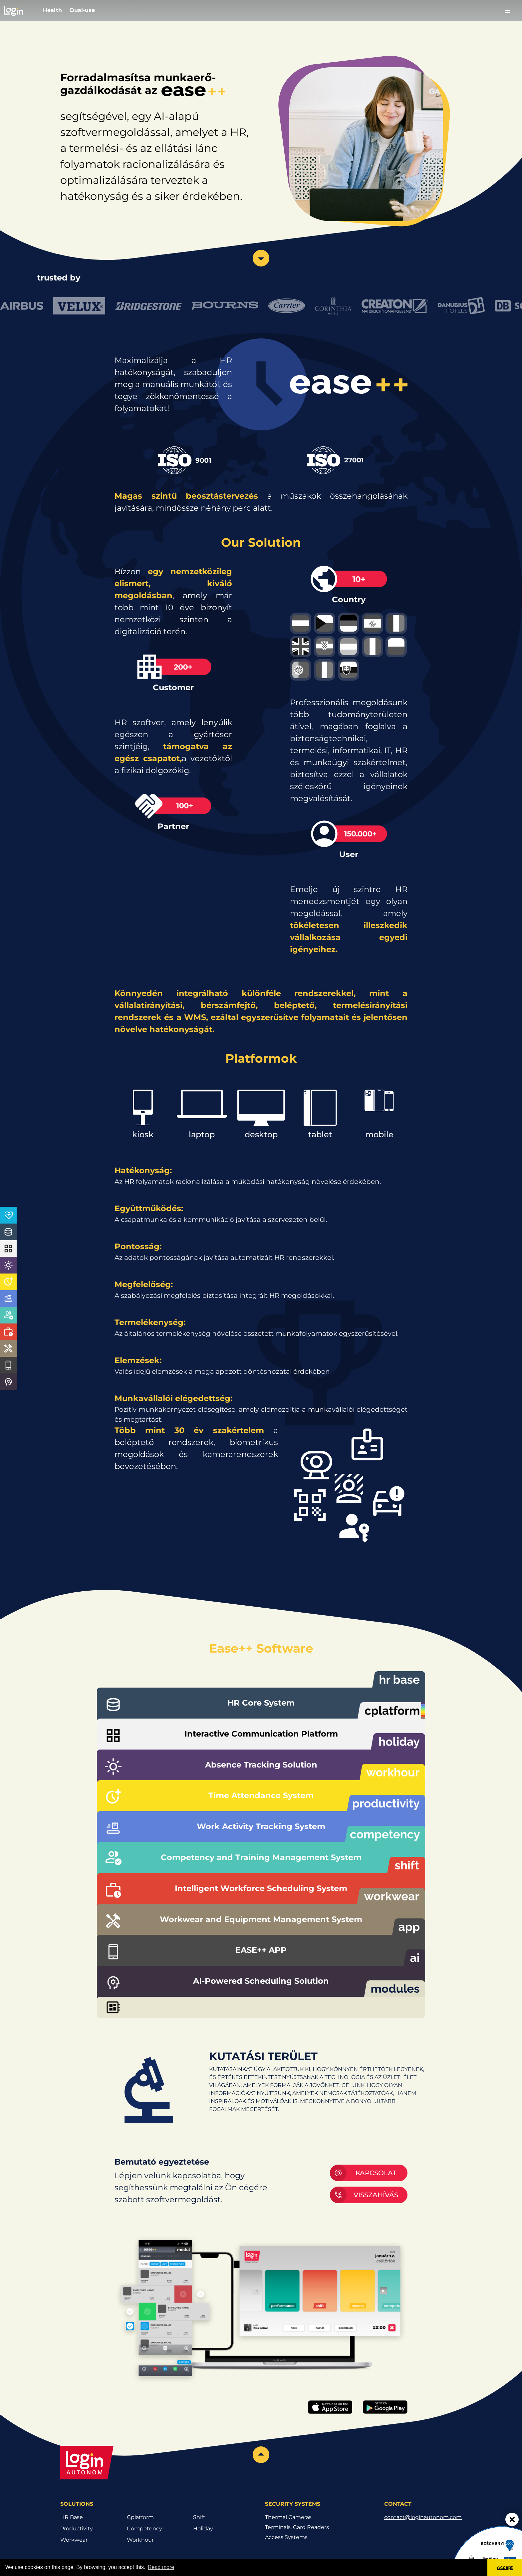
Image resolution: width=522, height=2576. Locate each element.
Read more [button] (161, 2567)
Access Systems (286, 2537)
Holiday (203, 2528)
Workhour (140, 2540)
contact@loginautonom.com (423, 2517)
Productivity (76, 2528)
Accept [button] (505, 2567)
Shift (199, 2517)
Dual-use (82, 10)
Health (52, 10)
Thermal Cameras (288, 2517)
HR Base (71, 2517)
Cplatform (140, 2517)
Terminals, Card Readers (297, 2527)
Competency (144, 2528)
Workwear (74, 2540)
